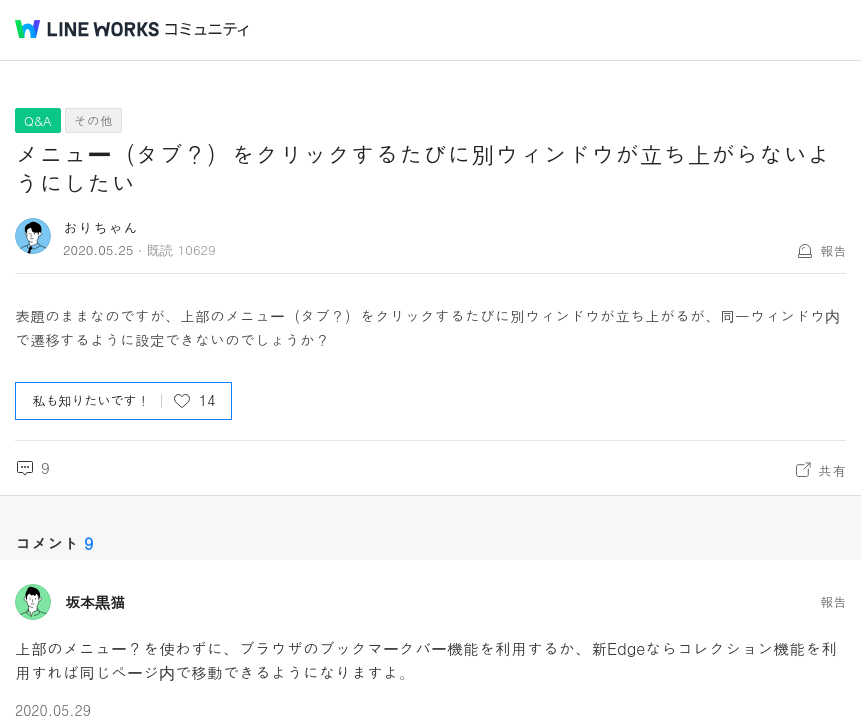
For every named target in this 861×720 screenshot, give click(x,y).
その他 (93, 120)
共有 (832, 470)
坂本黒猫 (95, 602)
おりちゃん (100, 227)
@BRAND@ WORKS (87, 29)
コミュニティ (207, 29)
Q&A (38, 120)
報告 (833, 250)
